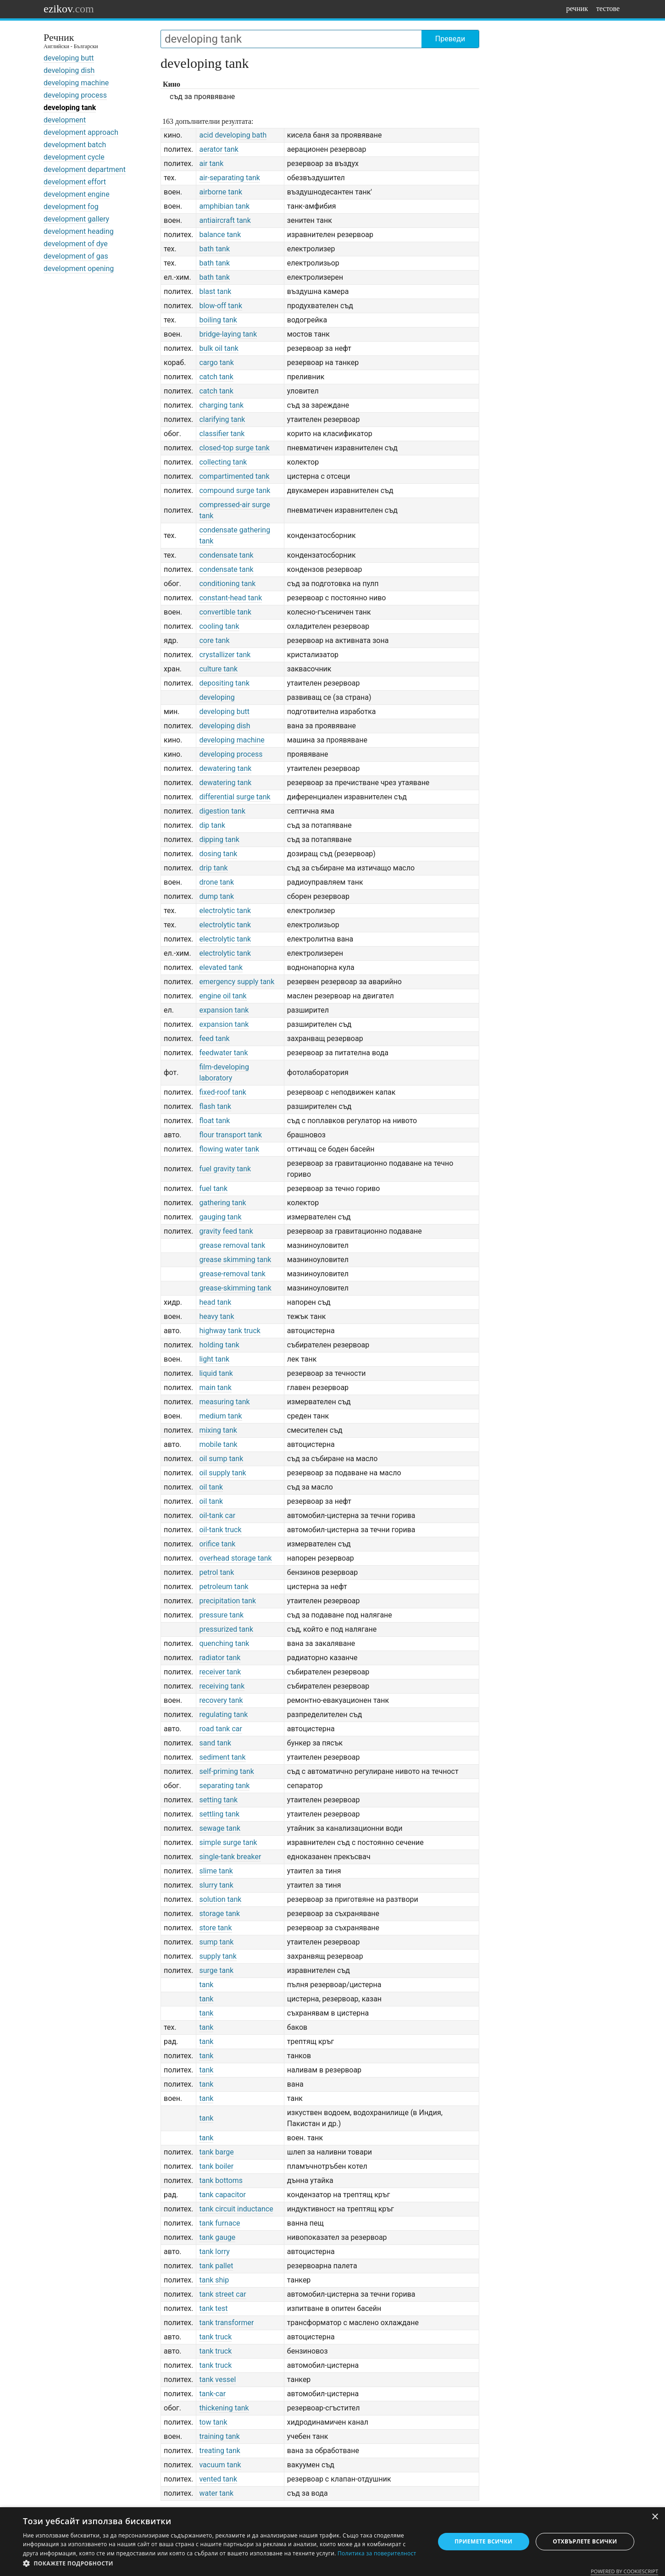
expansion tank (224, 1010)
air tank (211, 163)
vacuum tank (220, 2464)
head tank (215, 1302)
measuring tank (224, 1401)
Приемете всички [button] (483, 2541)
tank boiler (216, 2166)
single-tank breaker (230, 1856)
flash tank (215, 1106)
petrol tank (216, 1572)
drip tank (213, 868)
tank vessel (217, 2379)
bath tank (214, 248)
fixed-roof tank (222, 1092)
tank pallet (216, 2265)
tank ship (214, 2280)
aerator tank (218, 149)
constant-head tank (230, 597)
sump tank (216, 1942)
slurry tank (216, 1885)
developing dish (69, 70)
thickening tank (224, 2408)
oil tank (211, 1487)
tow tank (213, 2422)
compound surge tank (234, 490)
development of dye (76, 243)
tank (206, 1984)
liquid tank (216, 1373)
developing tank (70, 107)
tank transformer (226, 2322)
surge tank (216, 1970)
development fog (71, 206)
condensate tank (226, 555)
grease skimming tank (235, 1259)
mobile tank (218, 1444)
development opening (79, 268)
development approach (81, 132)
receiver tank (220, 1671)
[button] (222, 2563)
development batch (75, 144)
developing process (75, 95)
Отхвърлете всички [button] (585, 2541)
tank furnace (219, 2223)
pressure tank (221, 1615)
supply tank (217, 1956)
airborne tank (220, 192)
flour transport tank (230, 1134)
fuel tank (213, 1188)
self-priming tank (226, 1771)
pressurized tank (226, 1629)
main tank (215, 1387)
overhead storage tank (235, 1558)
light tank (214, 1359)
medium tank (220, 1416)
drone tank (216, 882)
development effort (75, 181)
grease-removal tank (232, 1273)
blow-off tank (220, 305)
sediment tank (222, 1757)
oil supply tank (222, 1472)
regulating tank (223, 1714)
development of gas (76, 256)
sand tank (215, 1743)
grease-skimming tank (235, 1288)
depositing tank (224, 683)
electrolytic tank (225, 910)
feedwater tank (223, 1052)
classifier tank (221, 433)
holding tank (219, 1345)
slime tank (216, 1871)
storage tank (219, 1913)
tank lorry (214, 2251)
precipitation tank (227, 1600)
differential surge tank (234, 796)
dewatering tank (225, 768)
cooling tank (219, 626)
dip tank (212, 825)
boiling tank (218, 320)
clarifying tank (222, 419)
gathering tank (222, 1202)
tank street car (222, 2294)
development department (85, 169)
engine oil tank (222, 996)
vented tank (218, 2479)
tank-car (212, 2393)
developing (216, 697)
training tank (219, 2436)
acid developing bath (232, 135)
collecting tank (223, 462)
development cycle (74, 157)
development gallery (76, 219)
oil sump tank (221, 1458)
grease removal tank (232, 1245)
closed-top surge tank (234, 447)
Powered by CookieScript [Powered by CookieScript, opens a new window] (624, 2571)
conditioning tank (227, 583)
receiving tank (221, 1686)
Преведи (450, 38)
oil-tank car (217, 1515)
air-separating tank (229, 177)
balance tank (220, 234)
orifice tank (217, 1544)
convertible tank (225, 612)
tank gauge (217, 2237)
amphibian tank (224, 206)
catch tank (216, 376)
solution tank (220, 1899)
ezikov (69, 9)
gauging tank (220, 1217)
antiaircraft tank (224, 220)
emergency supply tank (236, 981)
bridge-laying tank (228, 334)
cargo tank (216, 362)
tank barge (216, 2152)
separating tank (224, 1785)
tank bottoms (221, 2180)
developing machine (76, 82)
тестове (608, 8)
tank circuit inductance (236, 2209)
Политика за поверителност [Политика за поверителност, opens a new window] (377, 2553)
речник (577, 8)
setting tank (218, 1799)
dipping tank (219, 839)
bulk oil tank (218, 348)
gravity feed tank (226, 1231)
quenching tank (224, 1643)
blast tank (215, 291)
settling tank (219, 1814)
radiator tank (219, 1657)
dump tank (216, 896)
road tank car (220, 1728)
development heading (79, 231)
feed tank (214, 1038)
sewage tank (219, 1828)
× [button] (654, 2517)
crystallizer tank (224, 654)
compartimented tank (234, 476)
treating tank (219, 2450)
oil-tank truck (220, 1529)
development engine (77, 194)
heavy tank (216, 1316)
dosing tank (218, 853)
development (65, 120)
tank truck (215, 2336)
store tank (215, 1927)
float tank (214, 1120)
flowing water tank (229, 1149)
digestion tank (222, 811)
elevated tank (221, 967)
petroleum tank (223, 1586)
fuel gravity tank (225, 1168)
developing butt (69, 58)
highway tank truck (229, 1330)
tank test (213, 2308)
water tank (216, 2493)
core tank (214, 640)
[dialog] (332, 2541)
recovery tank (221, 1700)
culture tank (218, 669)
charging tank (221, 405)
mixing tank (218, 1430)
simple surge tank (228, 1842)
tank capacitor (222, 2194)
